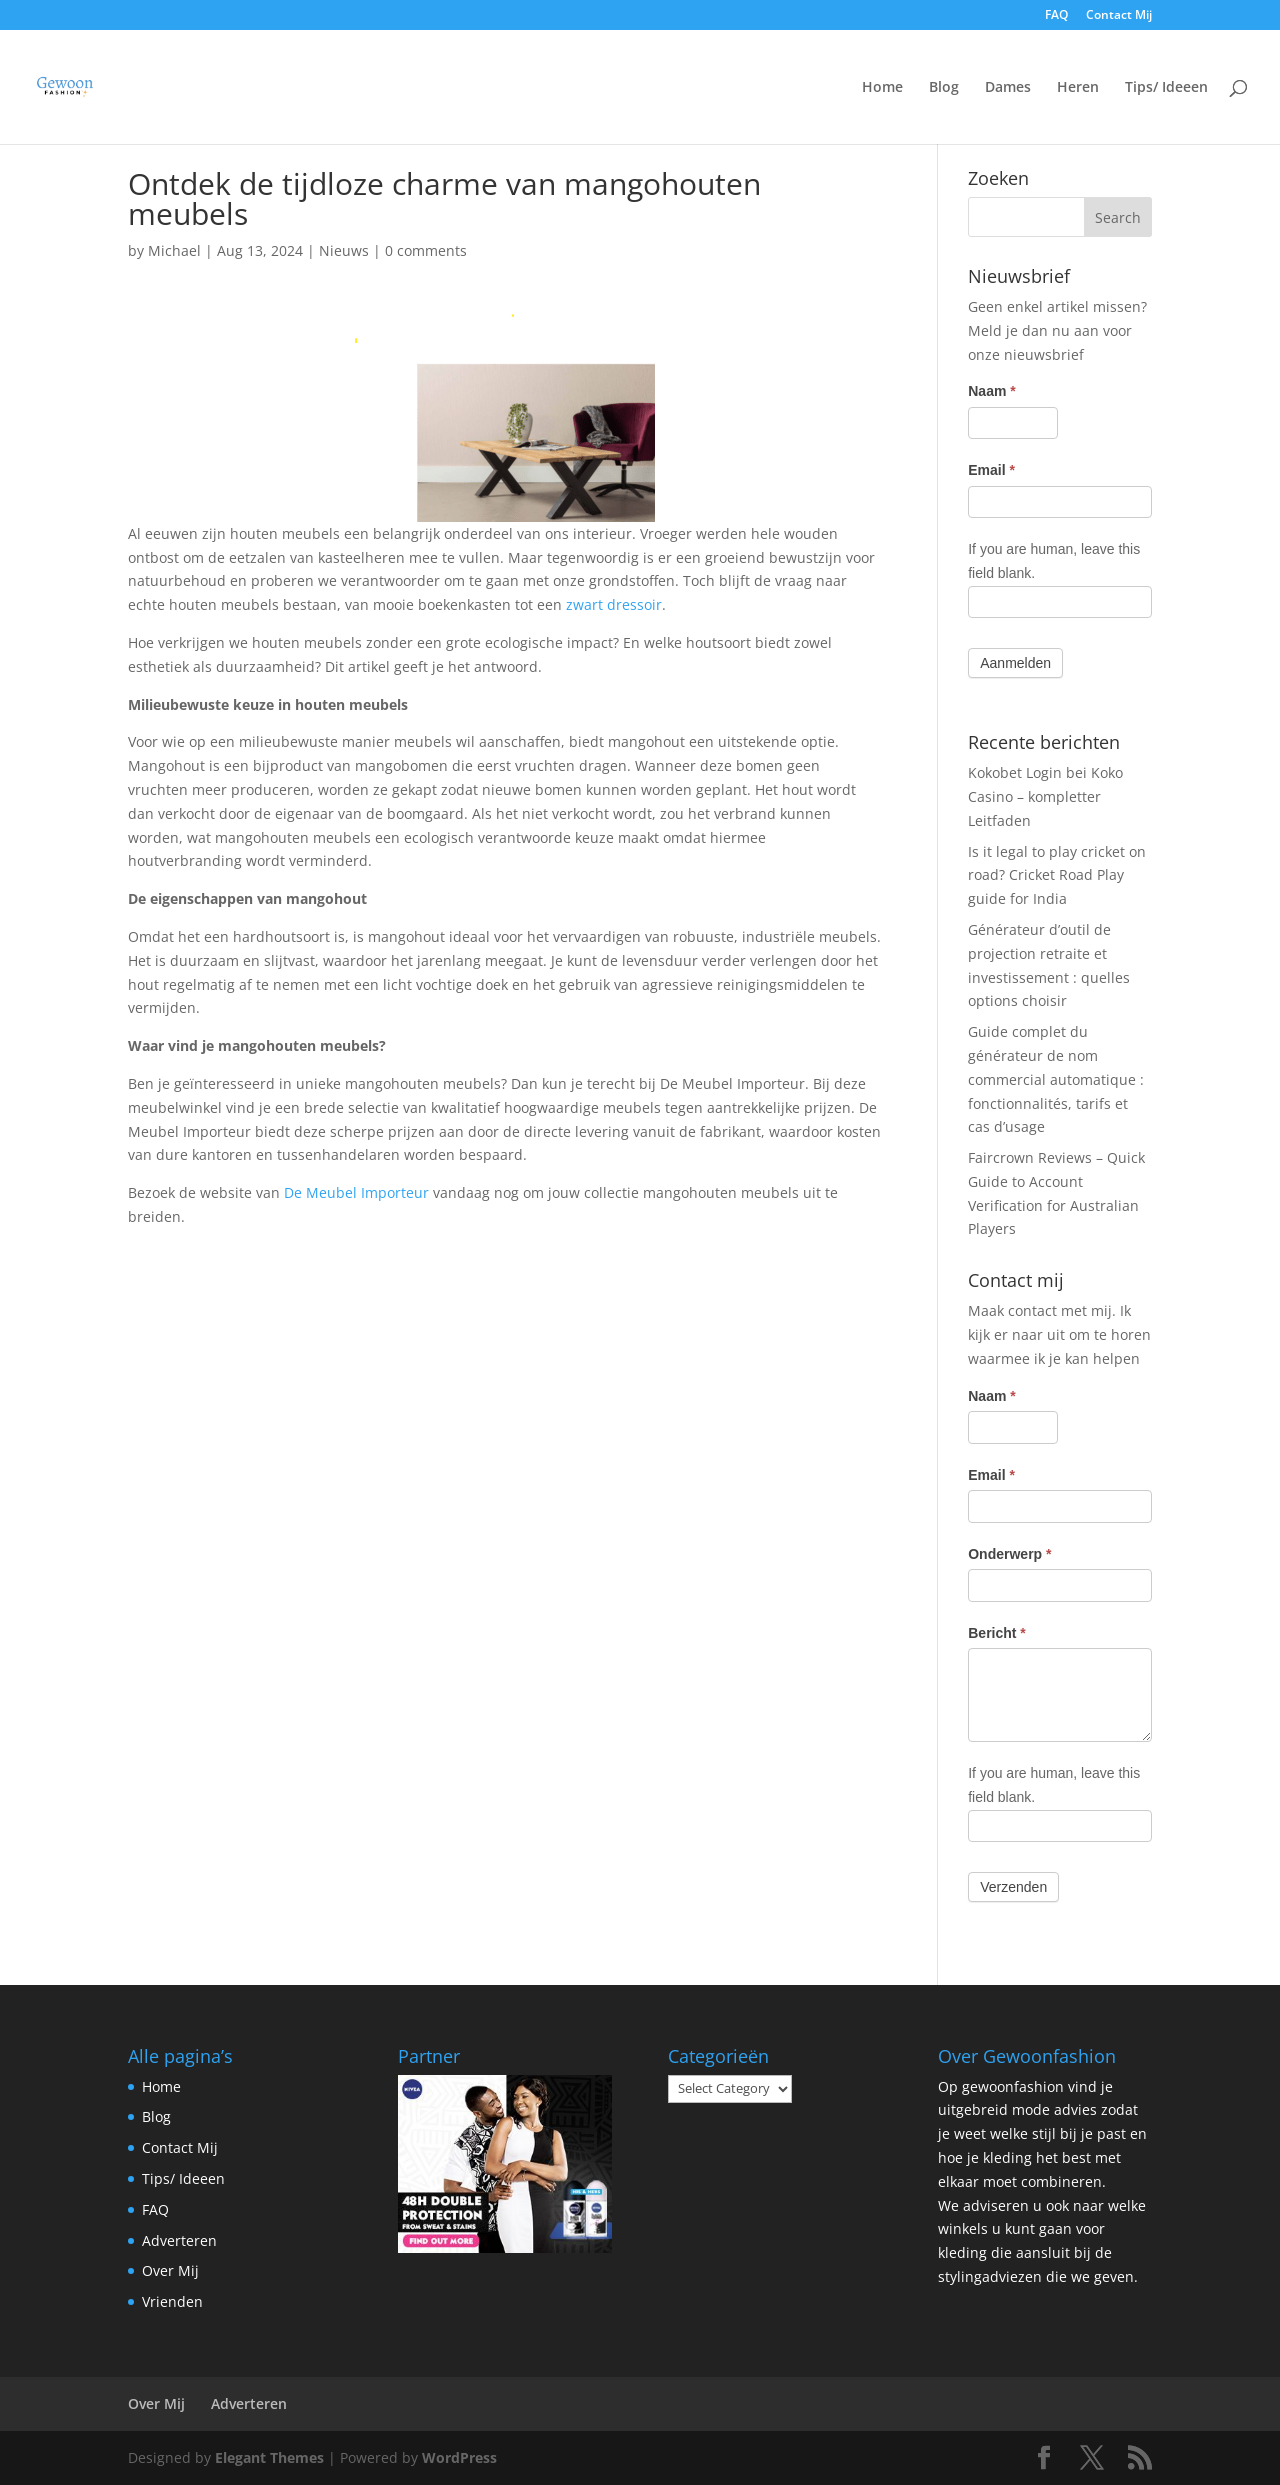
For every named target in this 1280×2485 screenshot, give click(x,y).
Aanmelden (1015, 663)
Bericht (997, 1633)
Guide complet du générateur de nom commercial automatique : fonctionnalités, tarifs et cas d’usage (1056, 1079)
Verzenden (1013, 1887)
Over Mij (170, 2270)
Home (882, 88)
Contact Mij (1119, 16)
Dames (1008, 88)
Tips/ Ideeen (1166, 88)
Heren (1078, 88)
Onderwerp (1009, 1554)
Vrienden (172, 2301)
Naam (991, 391)
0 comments (426, 250)
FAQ (1056, 16)
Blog (944, 88)
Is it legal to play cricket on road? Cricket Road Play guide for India (1057, 875)
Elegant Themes (269, 2457)
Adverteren (179, 2240)
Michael (174, 250)
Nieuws (344, 250)
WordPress (459, 2457)
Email (991, 470)
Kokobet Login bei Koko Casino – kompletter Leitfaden (1045, 796)
